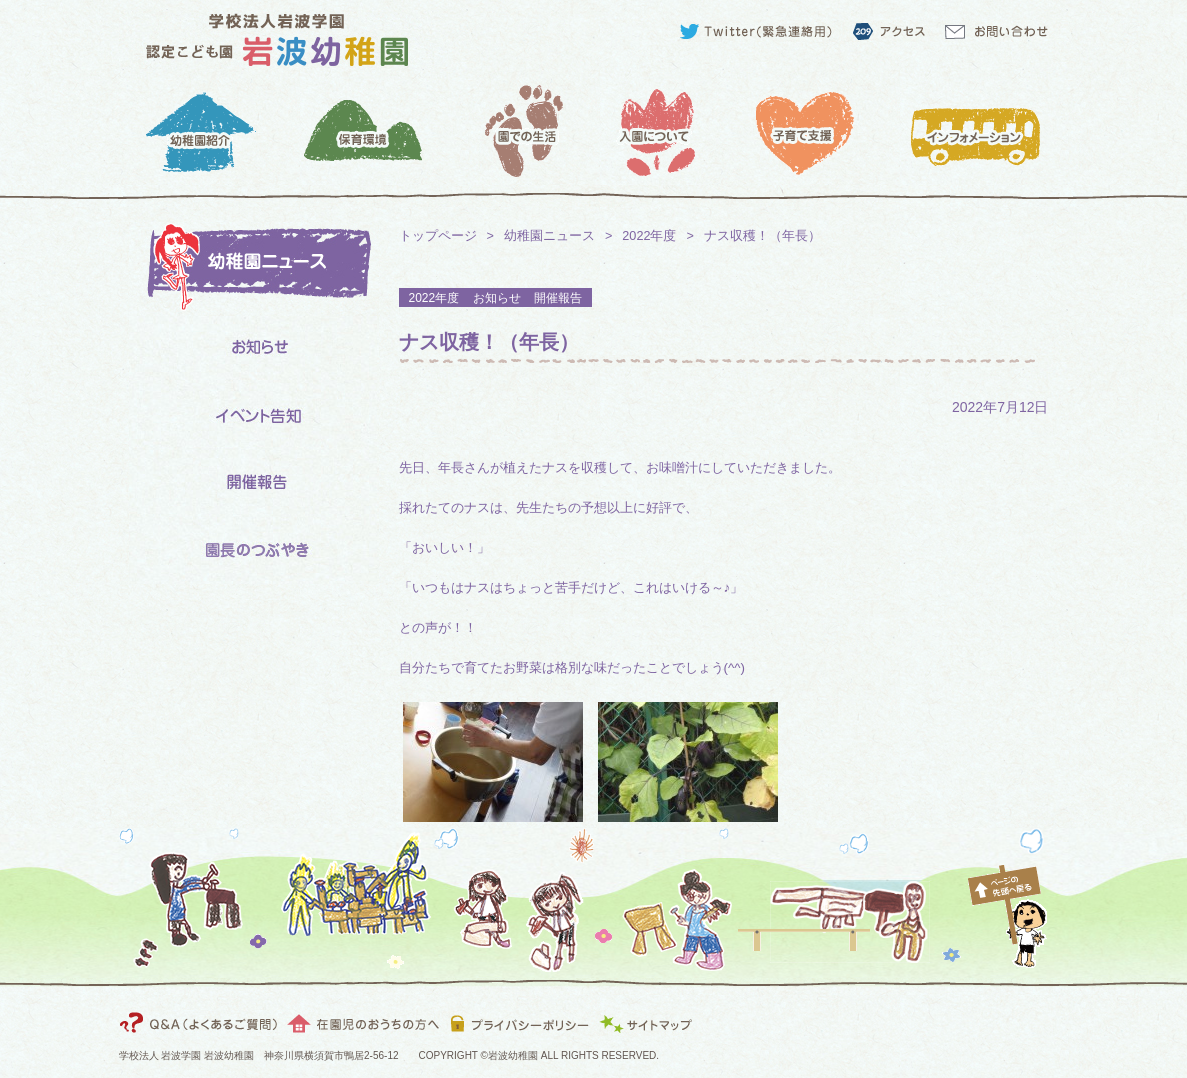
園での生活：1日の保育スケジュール (516, 130)
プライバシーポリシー (519, 1023)
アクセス (888, 31)
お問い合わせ (1001, 31)
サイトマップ (649, 1023)
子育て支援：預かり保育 (826, 130)
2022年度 (649, 236)
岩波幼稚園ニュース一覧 (254, 269)
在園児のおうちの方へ (363, 1023)
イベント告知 (254, 416)
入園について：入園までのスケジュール (671, 130)
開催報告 (254, 483)
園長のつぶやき (254, 550)
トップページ (438, 236)
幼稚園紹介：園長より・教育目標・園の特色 (206, 130)
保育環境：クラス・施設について (361, 130)
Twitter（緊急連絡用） (759, 31)
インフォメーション (981, 130)
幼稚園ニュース (549, 236)
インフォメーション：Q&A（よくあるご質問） (201, 1023)
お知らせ (254, 349)
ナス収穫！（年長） (489, 342)
